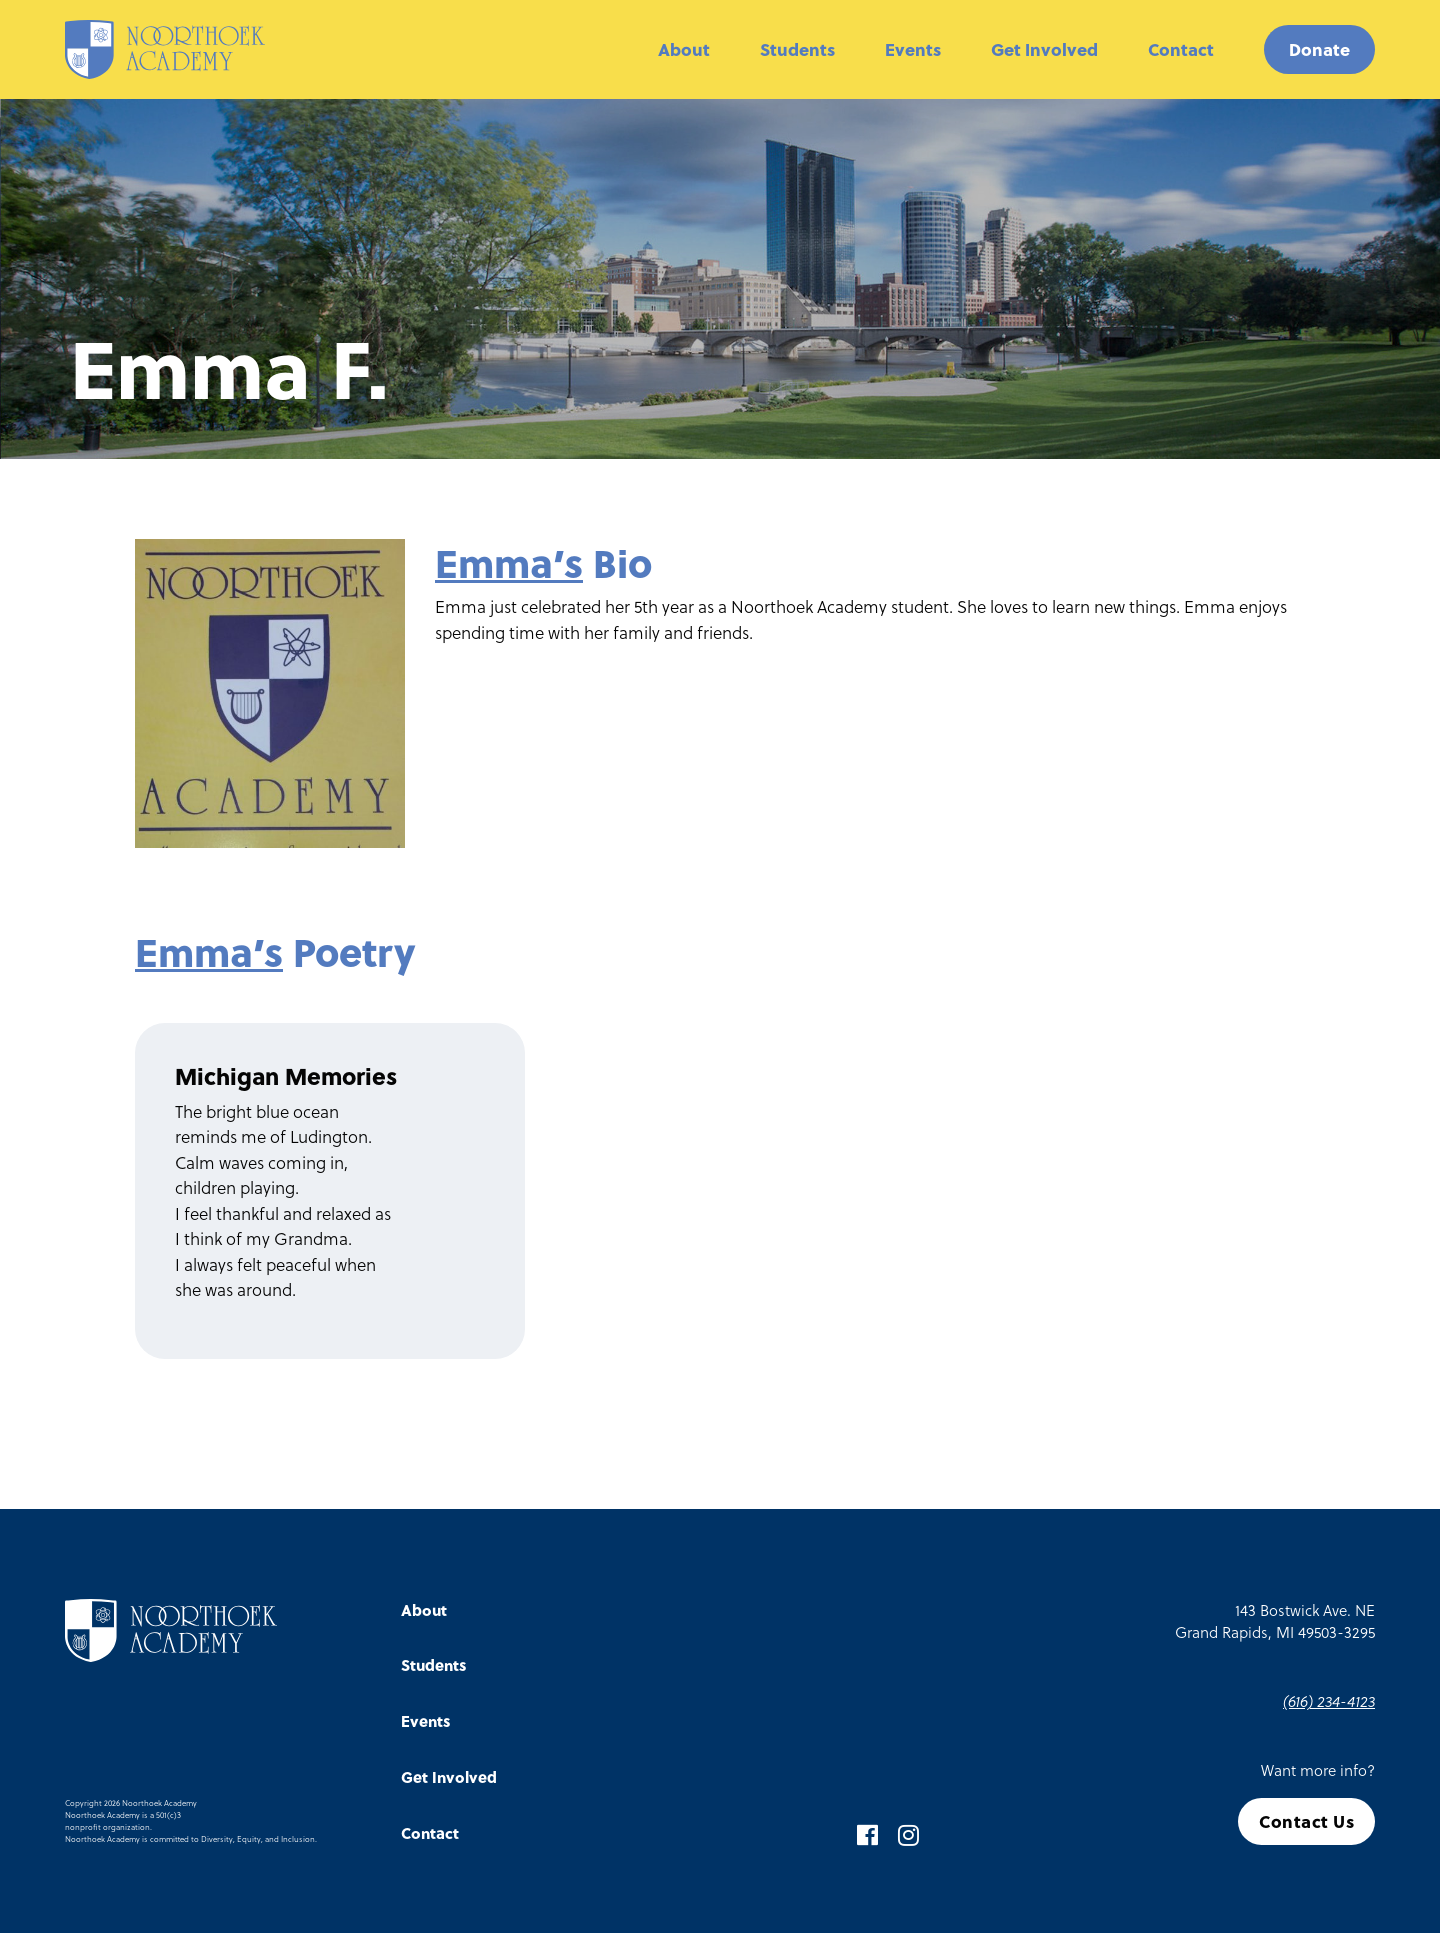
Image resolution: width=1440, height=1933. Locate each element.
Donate (1319, 49)
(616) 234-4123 (1329, 1701)
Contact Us (1306, 1821)
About (684, 49)
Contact (1181, 49)
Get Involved (1044, 49)
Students (797, 49)
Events (913, 49)
